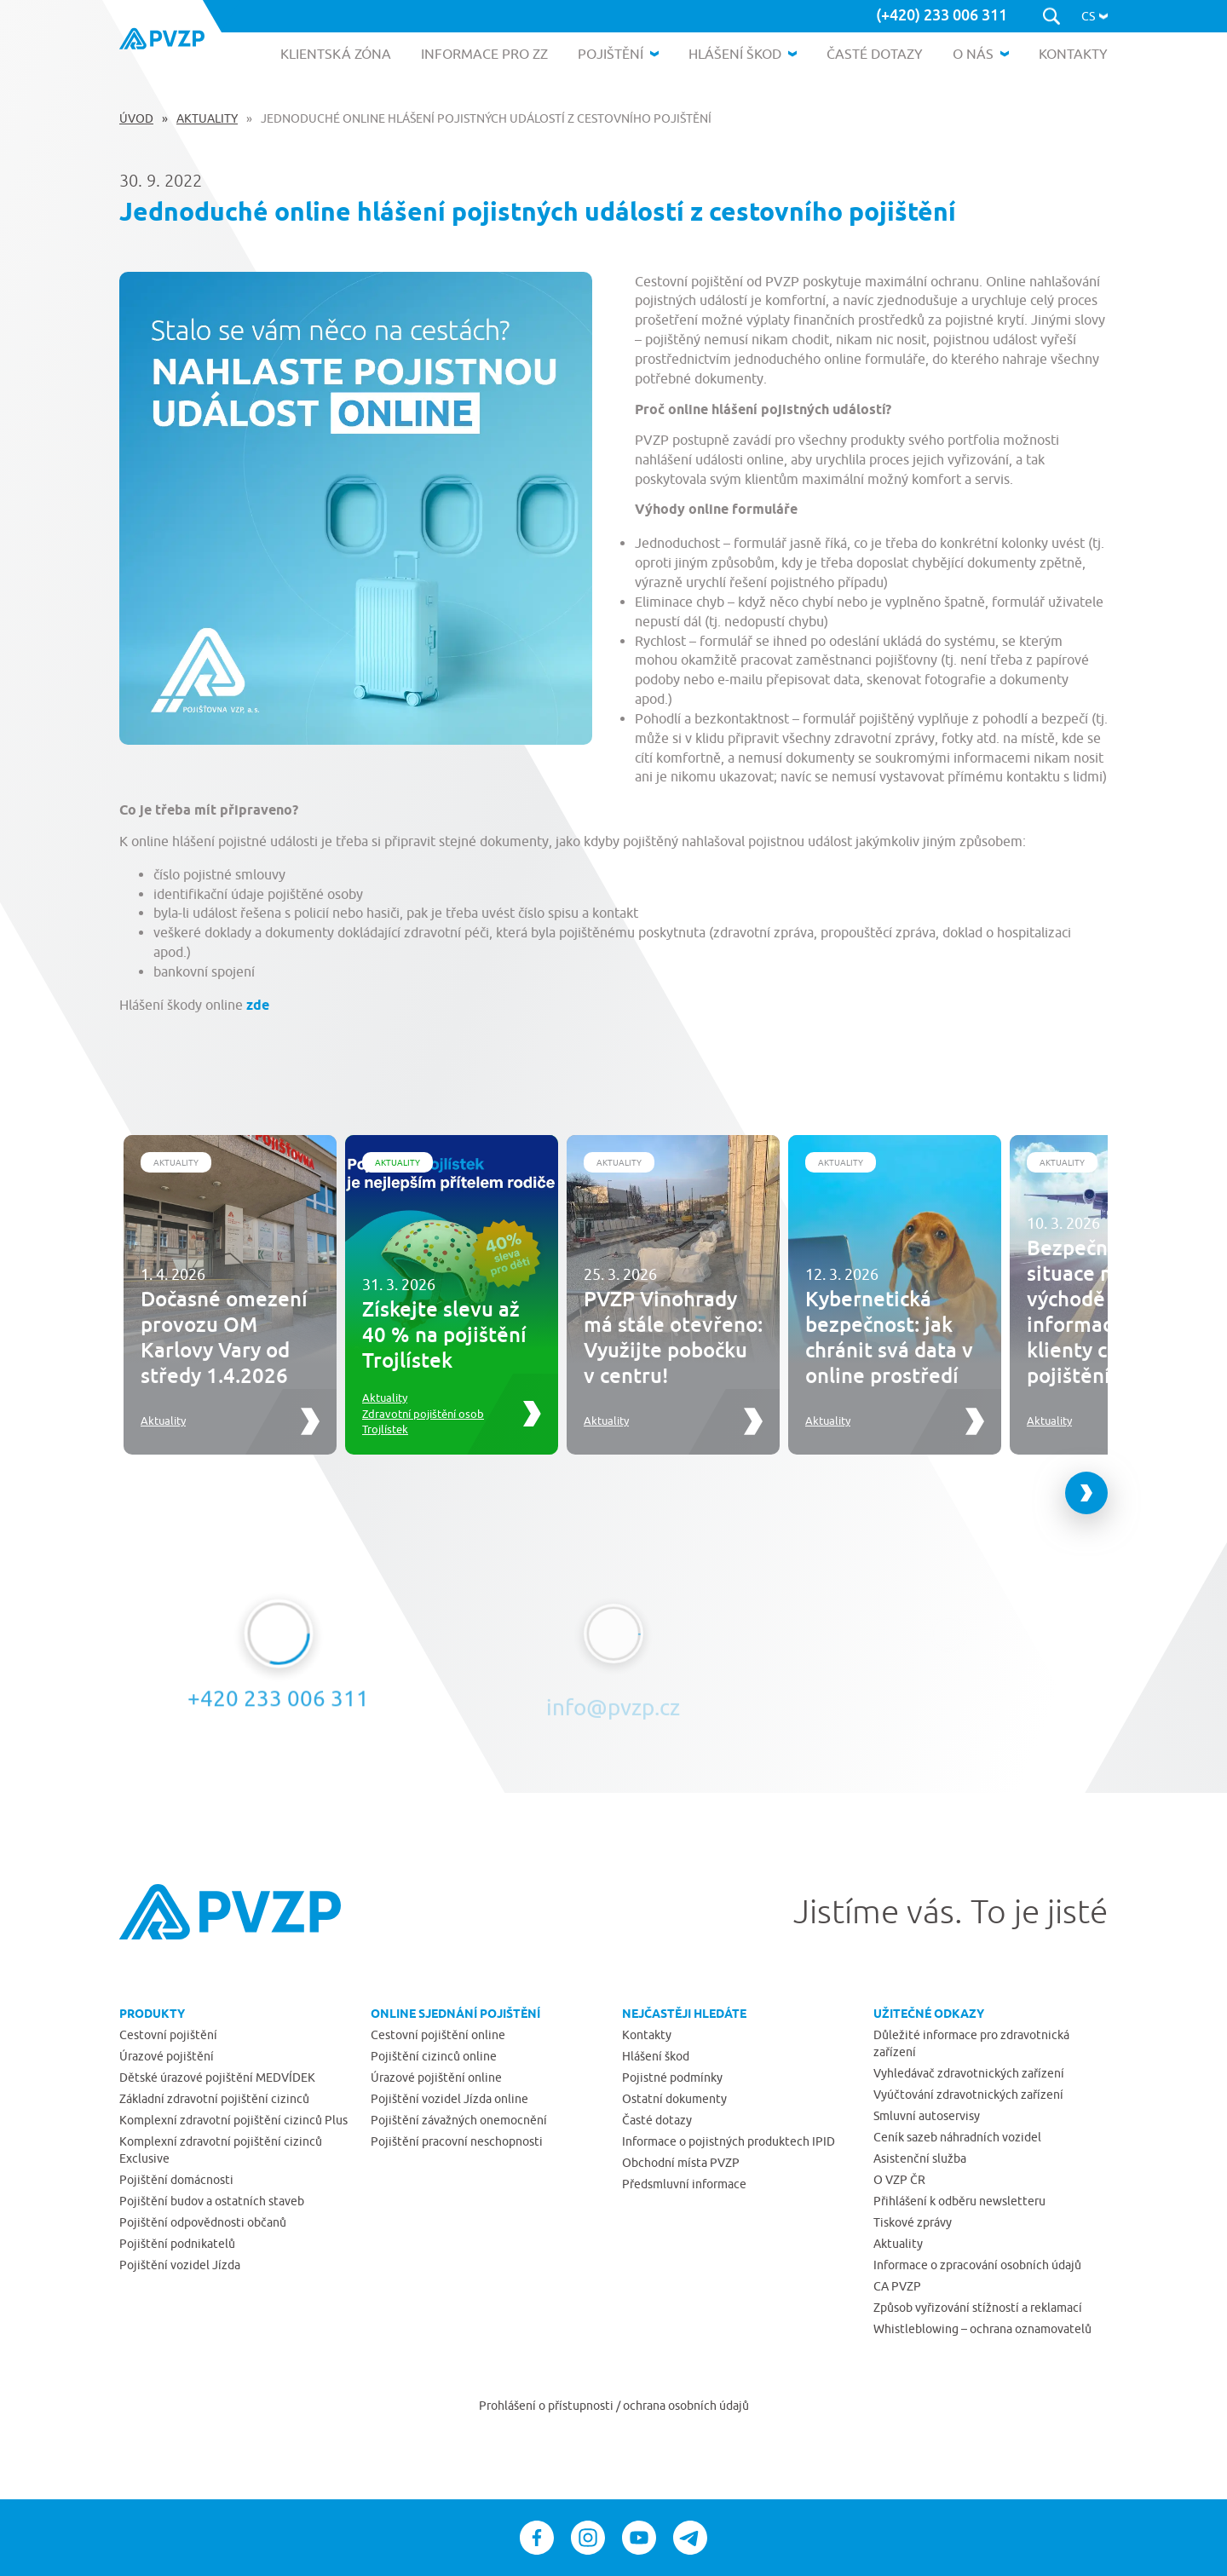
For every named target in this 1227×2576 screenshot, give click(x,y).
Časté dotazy (657, 2120)
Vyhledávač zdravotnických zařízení (968, 2073)
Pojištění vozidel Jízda (179, 2265)
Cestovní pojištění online (438, 2035)
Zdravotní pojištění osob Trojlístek (423, 1422)
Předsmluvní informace (684, 2184)
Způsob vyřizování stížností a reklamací (977, 2307)
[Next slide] (1086, 1493)
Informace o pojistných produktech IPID (728, 2141)
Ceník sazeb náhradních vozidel (957, 2137)
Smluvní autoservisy (926, 2116)
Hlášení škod (655, 2056)
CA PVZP (897, 2286)
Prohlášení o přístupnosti (547, 2405)
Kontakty (646, 2035)
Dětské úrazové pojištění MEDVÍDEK (217, 2077)
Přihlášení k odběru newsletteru (959, 2201)
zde (257, 1005)
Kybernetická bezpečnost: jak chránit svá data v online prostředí (889, 1336)
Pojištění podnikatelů (177, 2243)
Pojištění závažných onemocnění (459, 2120)
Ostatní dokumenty (674, 2099)
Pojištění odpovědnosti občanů (202, 2222)
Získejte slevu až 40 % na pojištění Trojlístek (444, 1334)
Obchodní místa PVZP (681, 2163)
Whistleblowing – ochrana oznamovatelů (982, 2329)
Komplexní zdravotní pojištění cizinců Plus (233, 2120)
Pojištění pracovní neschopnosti (457, 2141)
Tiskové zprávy (912, 2222)
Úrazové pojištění (166, 2056)
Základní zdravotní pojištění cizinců (214, 2099)
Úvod (136, 118)
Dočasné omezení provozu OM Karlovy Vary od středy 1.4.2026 (224, 1336)
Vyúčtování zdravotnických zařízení (968, 2094)
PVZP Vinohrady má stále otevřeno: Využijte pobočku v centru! (673, 1336)
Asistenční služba (919, 2158)
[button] (1094, 16)
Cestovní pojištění (168, 2035)
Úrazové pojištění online (436, 2077)
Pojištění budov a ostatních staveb (211, 2201)
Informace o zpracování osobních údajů (977, 2265)
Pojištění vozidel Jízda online (449, 2099)
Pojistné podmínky (672, 2077)
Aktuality (207, 118)
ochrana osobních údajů (686, 2405)
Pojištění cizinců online (434, 2056)
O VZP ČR (899, 2180)
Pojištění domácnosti (176, 2180)
